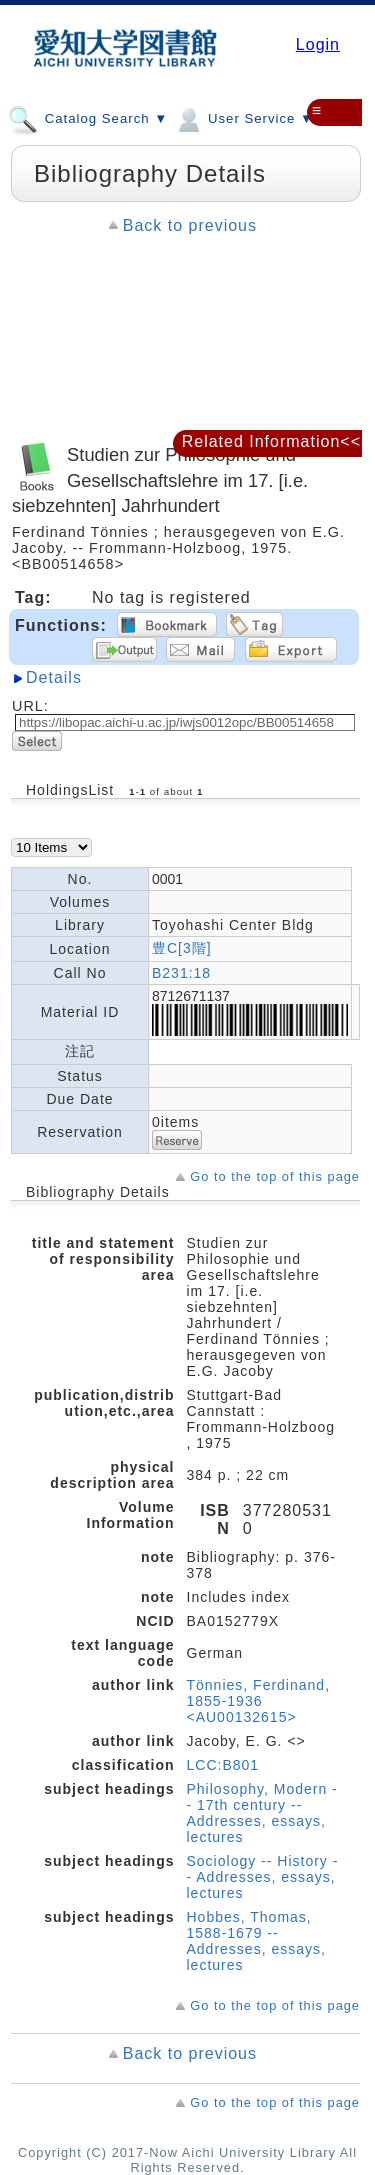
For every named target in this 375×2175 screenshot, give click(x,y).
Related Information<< (271, 441)
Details (54, 677)
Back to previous (190, 225)
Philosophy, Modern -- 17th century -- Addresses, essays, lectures (262, 1813)
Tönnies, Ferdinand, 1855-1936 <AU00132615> (259, 1701)
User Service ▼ (243, 118)
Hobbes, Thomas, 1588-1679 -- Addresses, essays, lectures (256, 1941)
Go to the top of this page (275, 1176)
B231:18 (181, 973)
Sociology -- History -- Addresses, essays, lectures (263, 1877)
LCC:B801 (223, 1765)
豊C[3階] (182, 948)
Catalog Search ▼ (88, 118)
